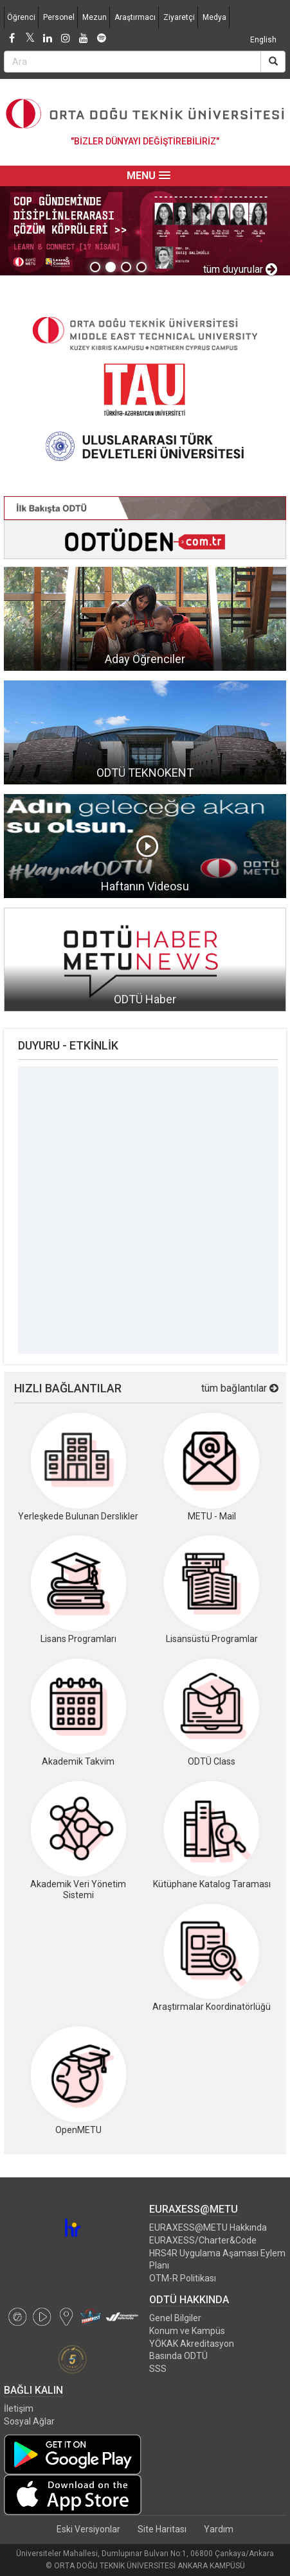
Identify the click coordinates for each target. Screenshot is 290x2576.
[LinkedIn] (47, 38)
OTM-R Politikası (182, 2278)
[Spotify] (101, 38)
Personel (59, 17)
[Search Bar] (132, 62)
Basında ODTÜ (178, 2356)
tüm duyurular (240, 269)
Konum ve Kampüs (187, 2331)
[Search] (272, 62)
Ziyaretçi (179, 17)
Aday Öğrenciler (145, 659)
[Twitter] (29, 38)
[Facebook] (11, 38)
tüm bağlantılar (239, 1388)
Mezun (94, 17)
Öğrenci (21, 17)
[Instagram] (65, 38)
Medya (214, 17)
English (263, 39)
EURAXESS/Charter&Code (203, 2240)
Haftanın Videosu (145, 886)
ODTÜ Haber (145, 999)
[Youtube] (83, 38)
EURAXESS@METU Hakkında (208, 2227)
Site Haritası (162, 2529)
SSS (158, 2369)
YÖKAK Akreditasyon (191, 2343)
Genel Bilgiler (175, 2318)
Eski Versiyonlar (88, 2529)
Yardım (218, 2529)
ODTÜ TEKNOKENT (145, 772)
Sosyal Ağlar (29, 2421)
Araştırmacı (135, 17)
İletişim (18, 2408)
